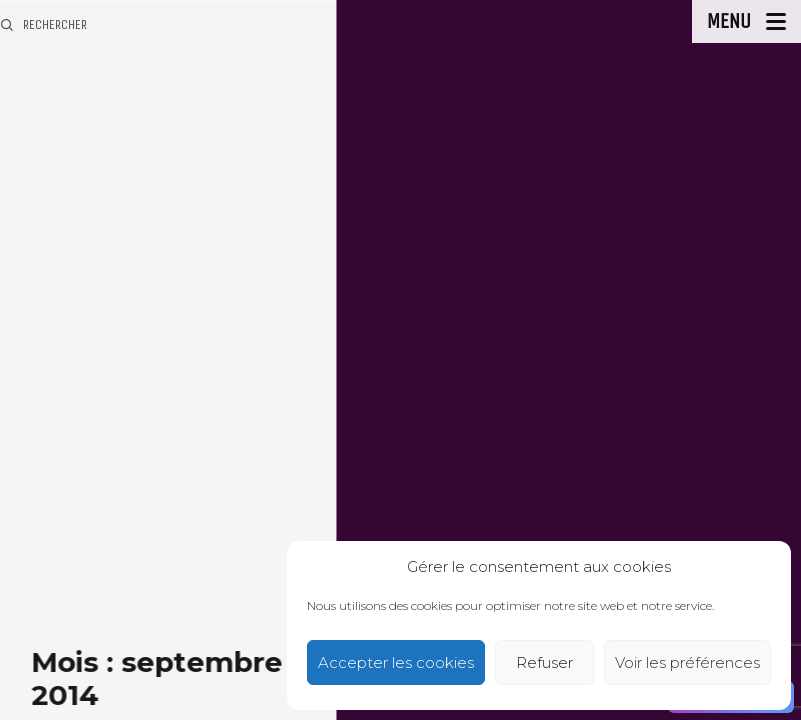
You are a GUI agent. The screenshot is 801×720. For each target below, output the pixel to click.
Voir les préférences (687, 662)
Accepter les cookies (396, 662)
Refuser (544, 662)
